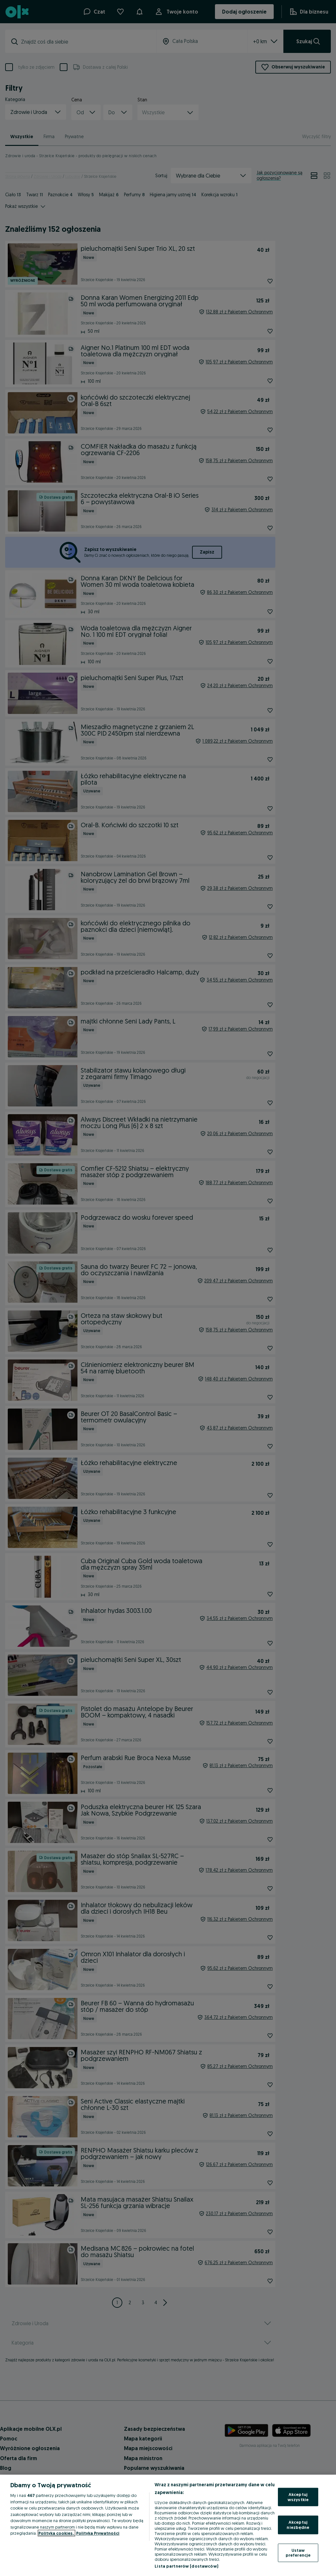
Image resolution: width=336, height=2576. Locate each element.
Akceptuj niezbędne (298, 2525)
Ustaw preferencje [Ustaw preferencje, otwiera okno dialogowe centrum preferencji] (298, 2552)
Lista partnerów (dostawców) (186, 2566)
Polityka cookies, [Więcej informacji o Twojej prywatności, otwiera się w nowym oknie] (56, 2533)
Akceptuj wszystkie (298, 2497)
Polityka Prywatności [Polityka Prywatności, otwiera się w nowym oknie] (97, 2533)
